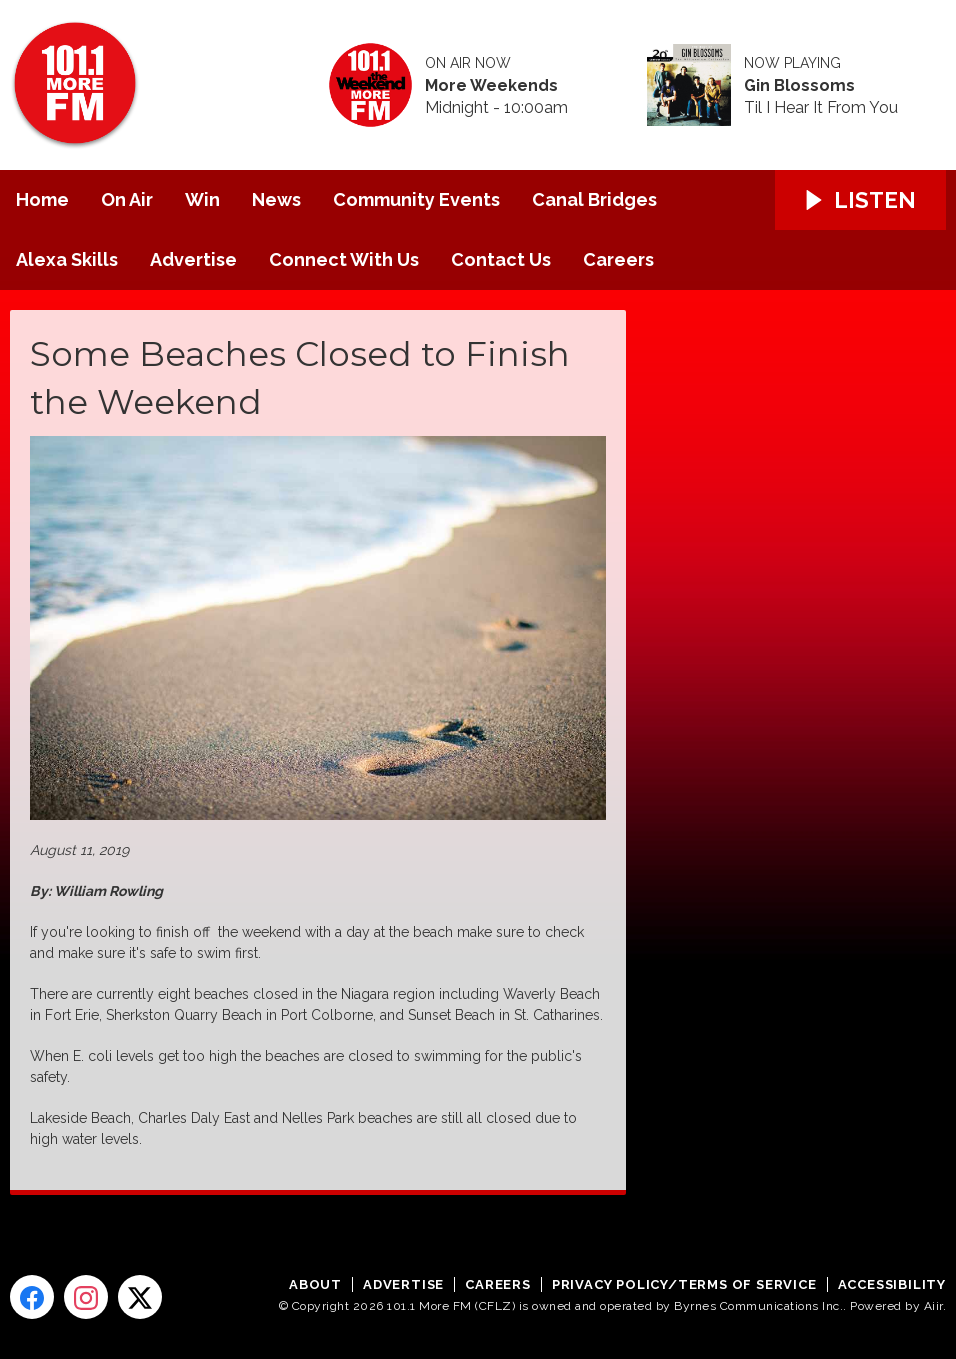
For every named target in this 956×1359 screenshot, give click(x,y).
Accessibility (892, 1284)
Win (202, 199)
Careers (618, 259)
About (315, 1284)
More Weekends (491, 86)
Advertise (193, 259)
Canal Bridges (594, 199)
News (276, 199)
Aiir (933, 1306)
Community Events (416, 199)
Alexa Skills (67, 259)
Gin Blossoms (799, 86)
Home (42, 199)
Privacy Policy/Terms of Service (684, 1284)
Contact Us (501, 259)
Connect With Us (344, 259)
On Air (127, 199)
